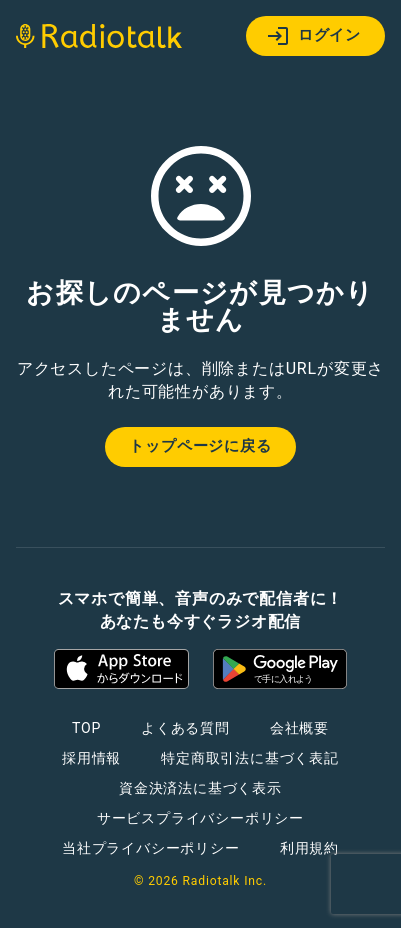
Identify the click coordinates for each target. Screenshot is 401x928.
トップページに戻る (200, 446)
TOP (86, 728)
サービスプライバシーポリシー (200, 818)
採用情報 (91, 758)
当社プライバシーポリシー (151, 848)
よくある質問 (185, 728)
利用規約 (309, 848)
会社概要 (299, 728)
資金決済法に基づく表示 (200, 788)
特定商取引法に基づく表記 (250, 758)
